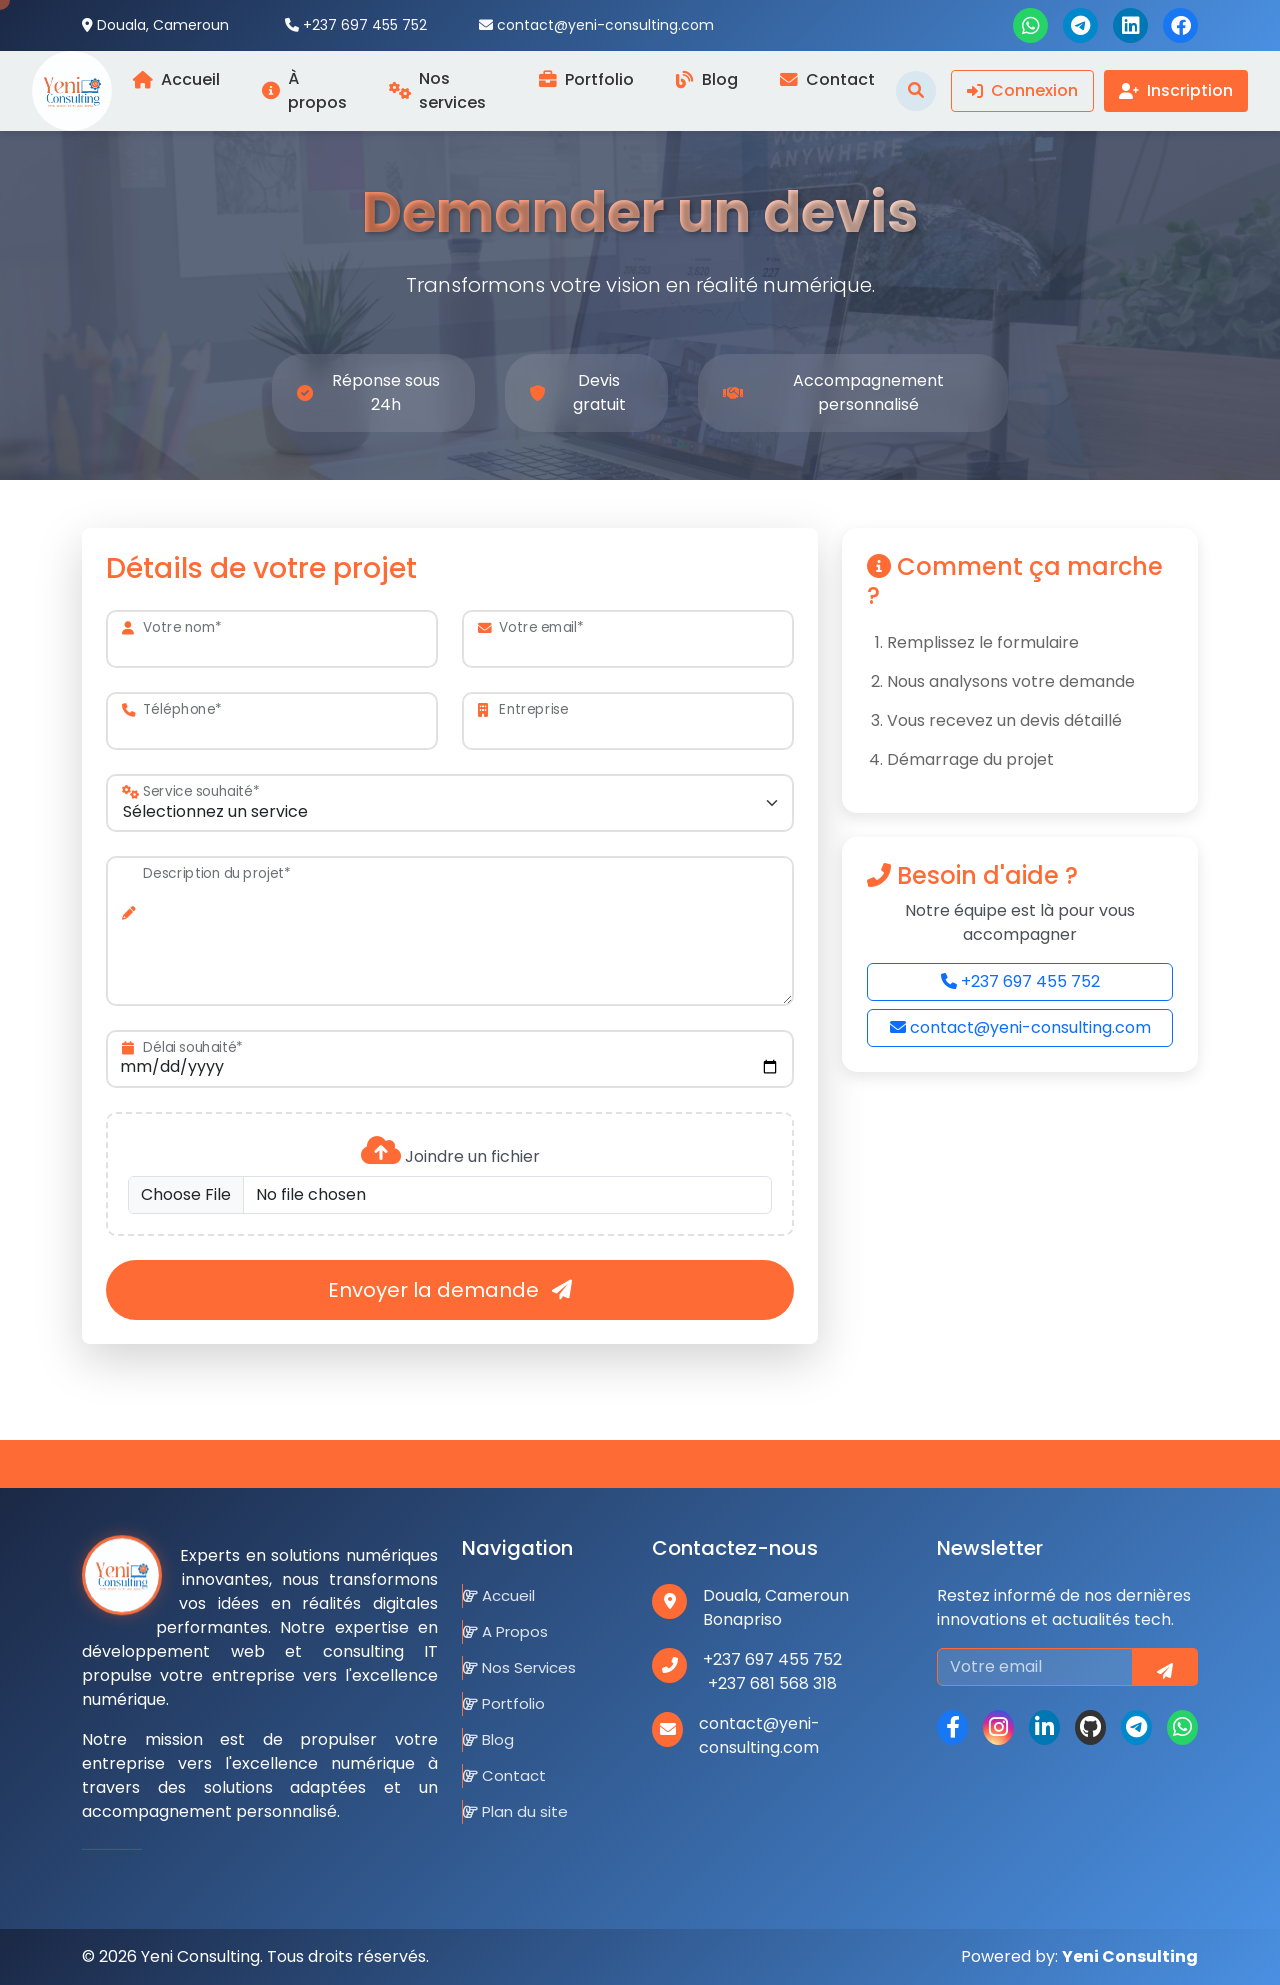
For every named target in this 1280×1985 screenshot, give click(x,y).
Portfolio (504, 1703)
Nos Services (519, 1667)
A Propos (505, 1631)
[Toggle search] (916, 91)
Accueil (499, 1595)
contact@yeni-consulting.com (1020, 1027)
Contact (504, 1775)
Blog (488, 1739)
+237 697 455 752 (1020, 981)
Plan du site (515, 1811)
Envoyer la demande (450, 1290)
